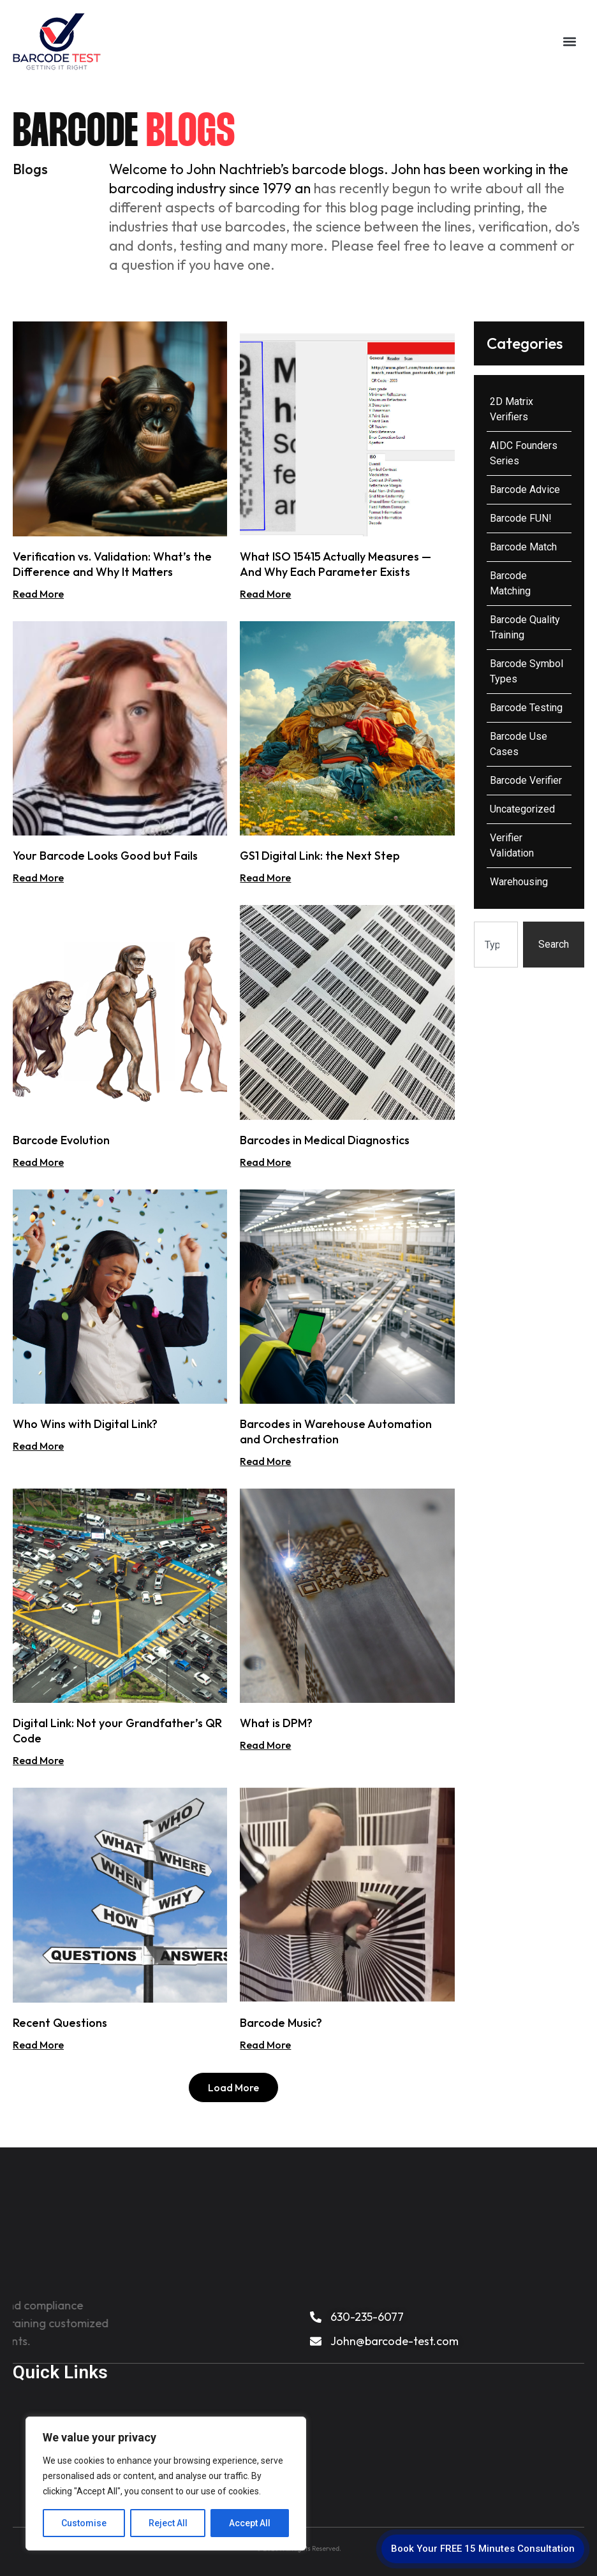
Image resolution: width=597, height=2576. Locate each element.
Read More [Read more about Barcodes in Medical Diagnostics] (265, 1162)
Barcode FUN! (521, 518)
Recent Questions (60, 2022)
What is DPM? (276, 1723)
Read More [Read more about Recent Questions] (38, 2044)
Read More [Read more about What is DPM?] (265, 1745)
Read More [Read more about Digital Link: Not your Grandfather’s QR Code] (38, 1760)
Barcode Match (523, 547)
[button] (569, 41)
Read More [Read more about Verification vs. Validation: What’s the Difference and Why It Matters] (38, 593)
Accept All (249, 2523)
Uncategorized (522, 809)
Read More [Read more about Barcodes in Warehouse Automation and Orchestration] (265, 1461)
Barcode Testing (526, 708)
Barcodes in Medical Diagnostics (324, 1140)
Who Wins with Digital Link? (85, 1424)
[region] (166, 2483)
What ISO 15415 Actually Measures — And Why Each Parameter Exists (335, 564)
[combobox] (496, 945)
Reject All (168, 2523)
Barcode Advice (525, 489)
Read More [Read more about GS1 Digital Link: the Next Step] (265, 877)
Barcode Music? (281, 2022)
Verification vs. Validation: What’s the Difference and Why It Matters (112, 564)
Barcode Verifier (526, 780)
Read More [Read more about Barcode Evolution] (38, 1162)
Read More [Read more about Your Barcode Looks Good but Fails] (38, 877)
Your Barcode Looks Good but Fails (105, 855)
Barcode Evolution (61, 1140)
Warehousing (519, 882)
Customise (84, 2523)
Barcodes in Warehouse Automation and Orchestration (336, 1431)
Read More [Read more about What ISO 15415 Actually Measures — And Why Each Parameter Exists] (265, 593)
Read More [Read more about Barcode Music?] (265, 2044)
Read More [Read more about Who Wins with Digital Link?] (38, 1445)
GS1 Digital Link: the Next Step (320, 855)
